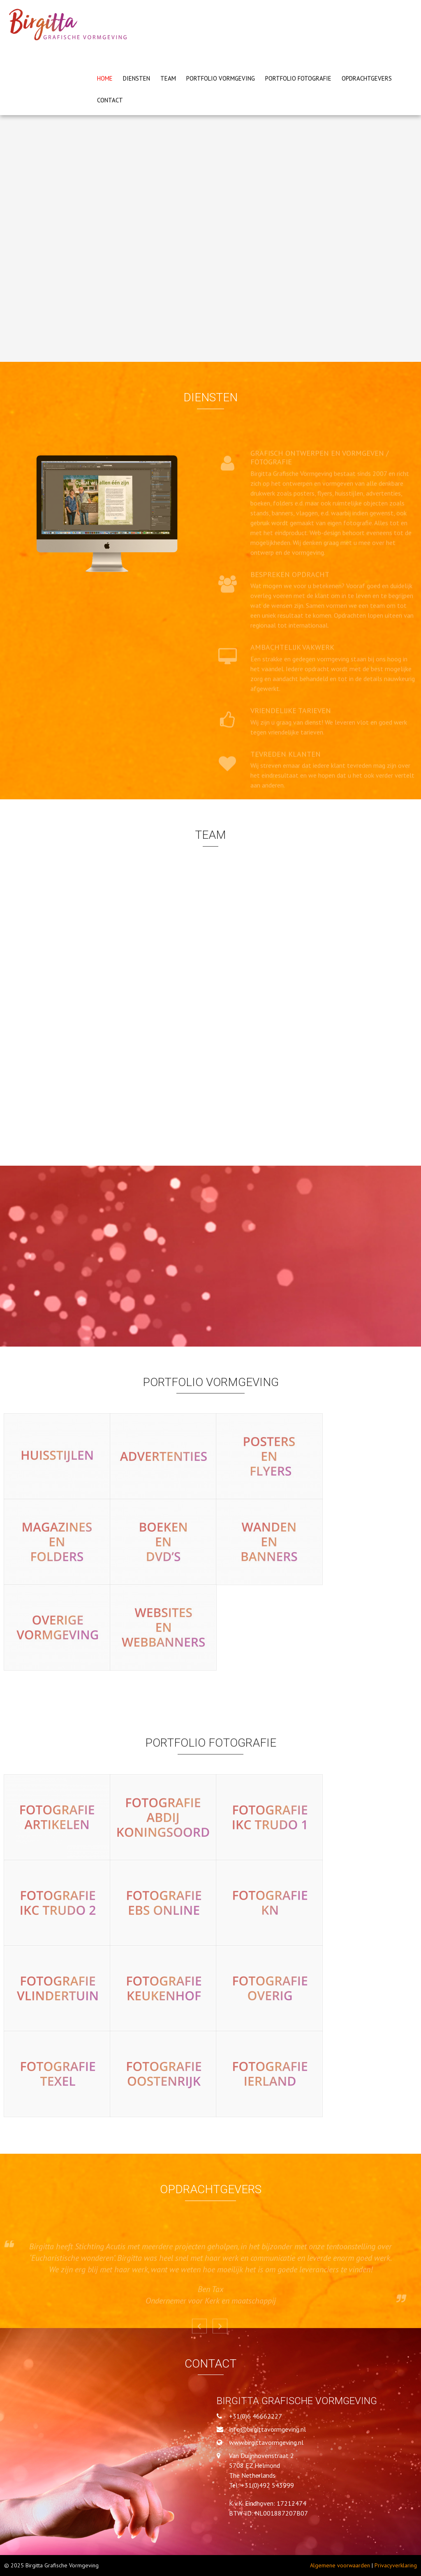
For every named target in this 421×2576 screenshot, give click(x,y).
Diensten (136, 78)
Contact (110, 100)
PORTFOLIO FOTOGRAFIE (298, 78)
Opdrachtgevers (367, 78)
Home (105, 78)
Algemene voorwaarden (340, 2565)
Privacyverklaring (396, 2565)
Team (168, 78)
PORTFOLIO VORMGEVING (220, 78)
